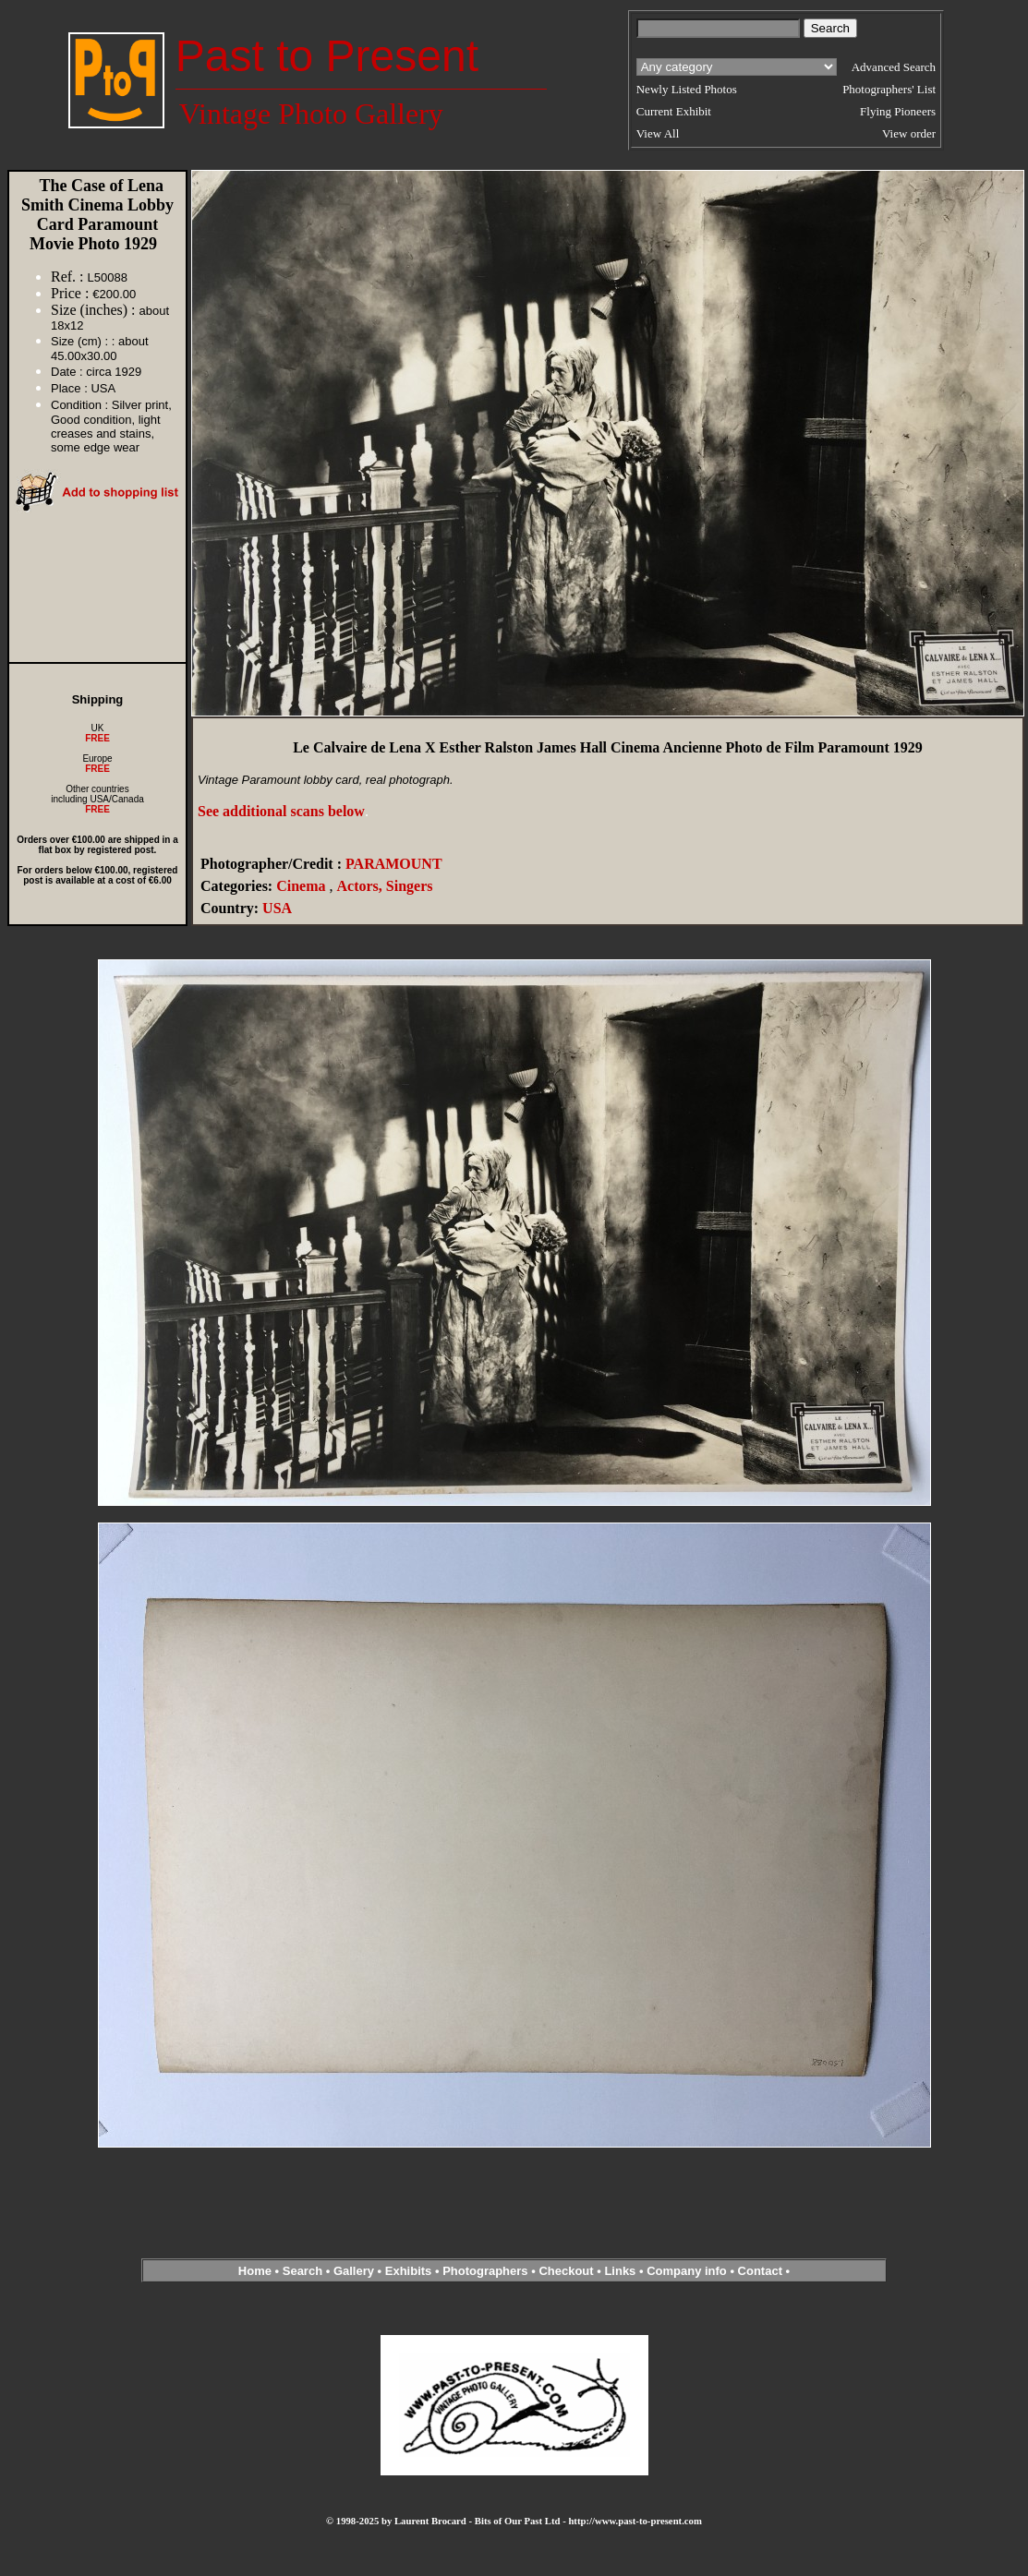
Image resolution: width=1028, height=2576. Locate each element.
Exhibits (408, 2271)
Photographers (484, 2271)
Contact (760, 2271)
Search (302, 2271)
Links (619, 2271)
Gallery (353, 2271)
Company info (688, 2271)
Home (255, 2271)
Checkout (565, 2271)
